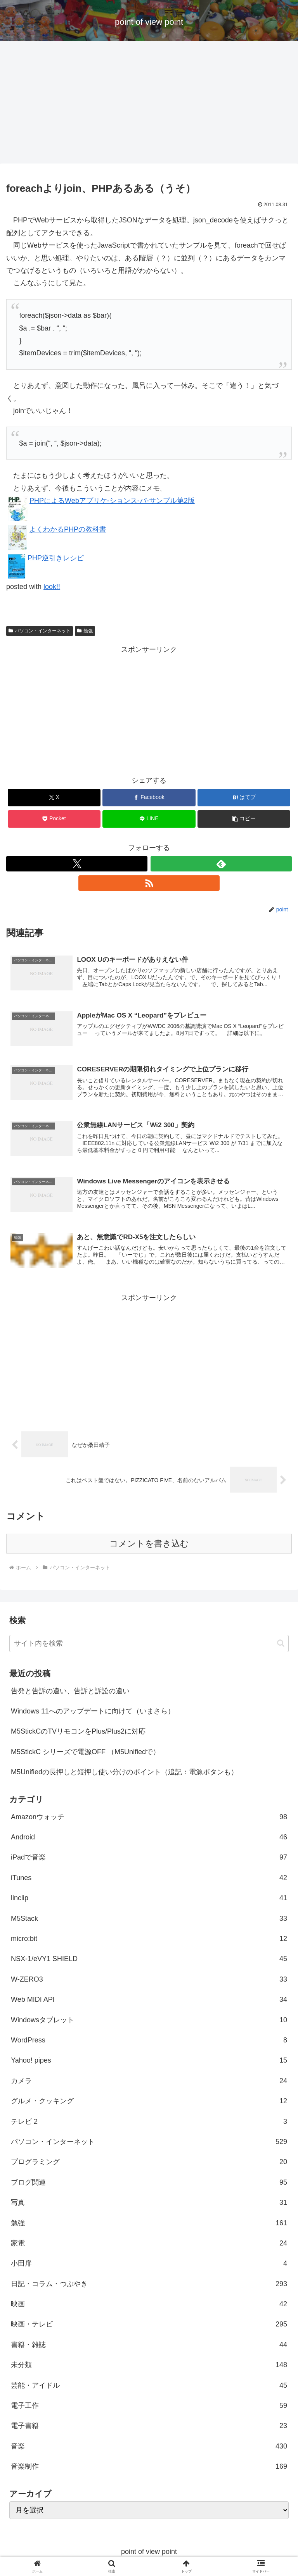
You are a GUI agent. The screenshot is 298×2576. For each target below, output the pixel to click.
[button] (244, 819)
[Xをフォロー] (76, 863)
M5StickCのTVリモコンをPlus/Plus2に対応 (78, 1733)
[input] (149, 1645)
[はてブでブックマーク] (244, 797)
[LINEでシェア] (148, 819)
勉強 (85, 631)
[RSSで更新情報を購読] (149, 883)
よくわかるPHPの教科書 (67, 529)
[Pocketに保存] (54, 819)
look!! (51, 587)
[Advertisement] (149, 104)
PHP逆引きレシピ (56, 558)
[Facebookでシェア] (148, 797)
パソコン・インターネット (40, 631)
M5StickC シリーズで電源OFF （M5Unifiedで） (85, 1754)
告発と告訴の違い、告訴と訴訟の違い (70, 1693)
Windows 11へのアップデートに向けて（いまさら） (93, 1713)
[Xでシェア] (54, 797)
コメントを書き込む (149, 1545)
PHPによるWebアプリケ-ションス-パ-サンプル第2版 (112, 501)
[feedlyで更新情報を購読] (221, 863)
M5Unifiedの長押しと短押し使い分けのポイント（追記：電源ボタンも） (124, 1774)
